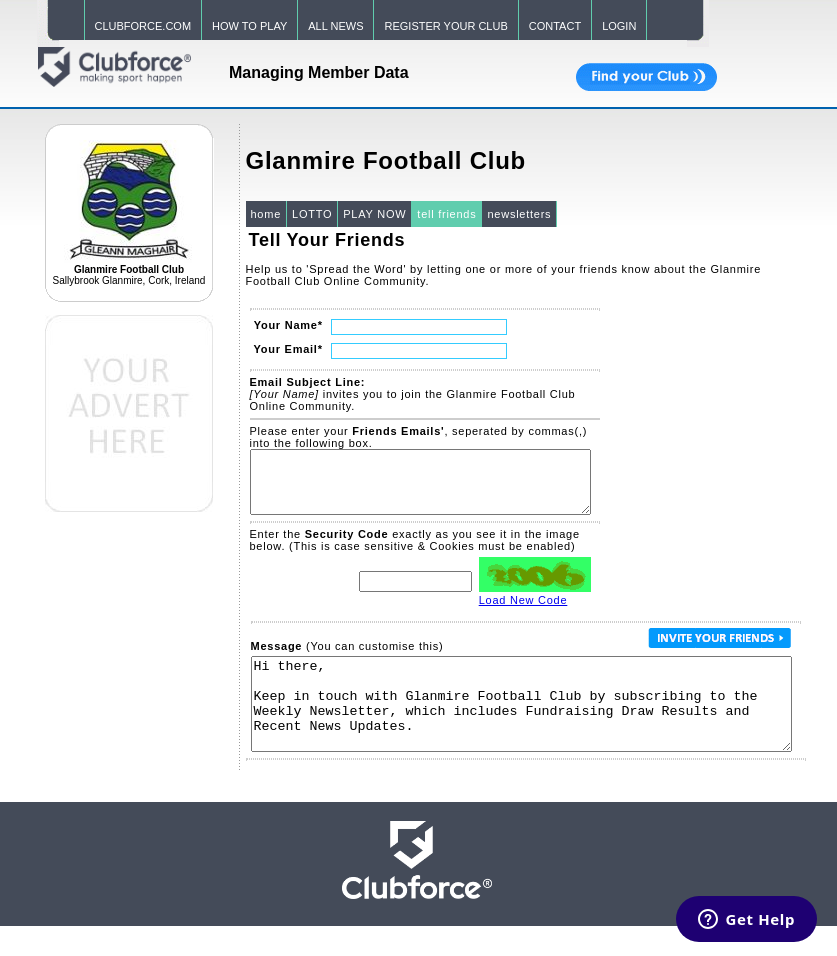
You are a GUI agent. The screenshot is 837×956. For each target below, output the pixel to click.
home (266, 214)
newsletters (519, 214)
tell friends (446, 214)
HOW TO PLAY (249, 26)
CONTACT (555, 26)
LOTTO (312, 214)
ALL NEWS (335, 26)
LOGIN (619, 26)
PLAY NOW (374, 214)
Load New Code (523, 612)
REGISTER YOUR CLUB (445, 26)
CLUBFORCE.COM (143, 26)
